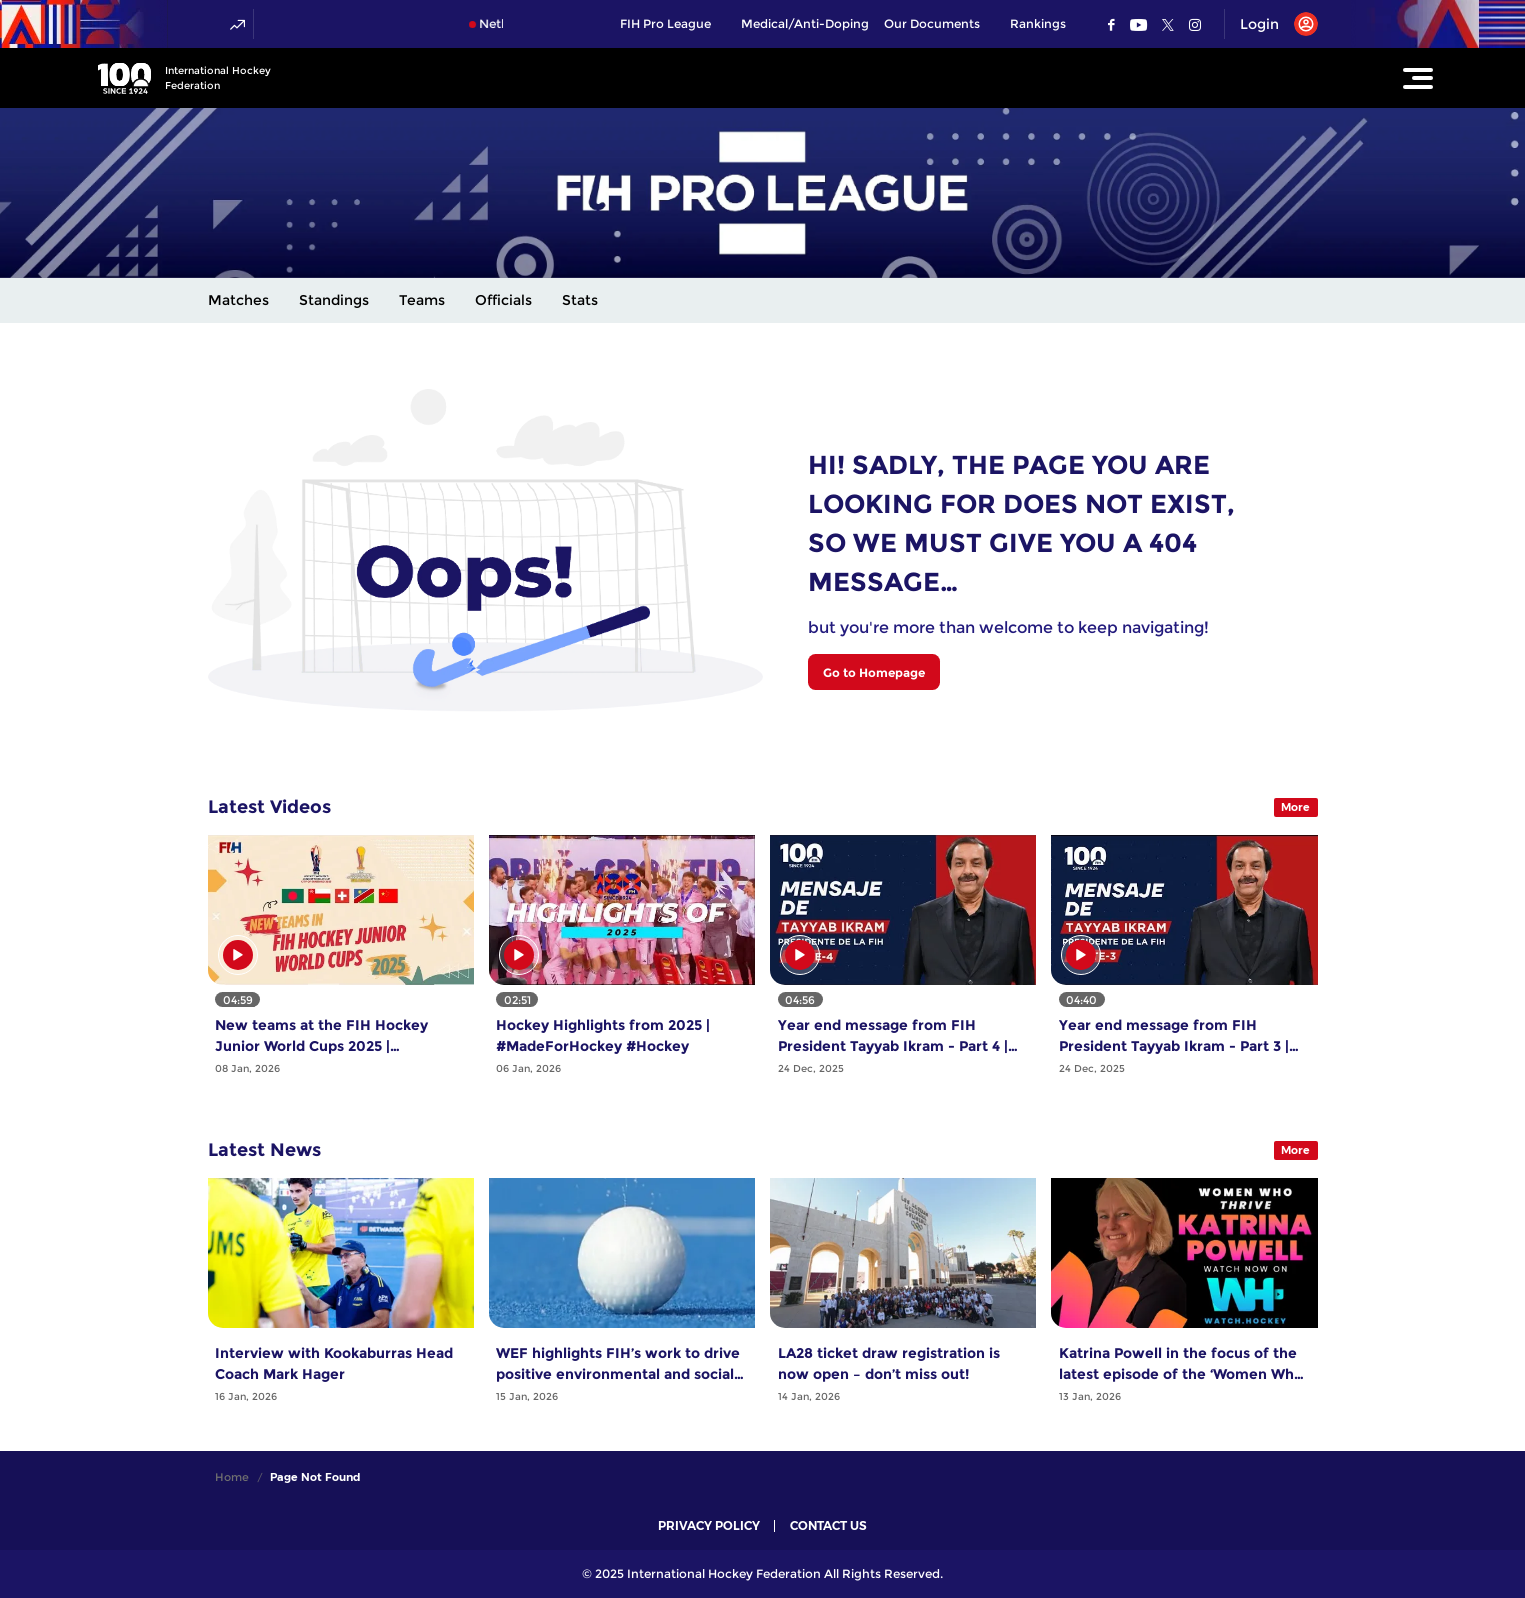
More (1295, 807)
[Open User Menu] (1271, 24)
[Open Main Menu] (1418, 78)
